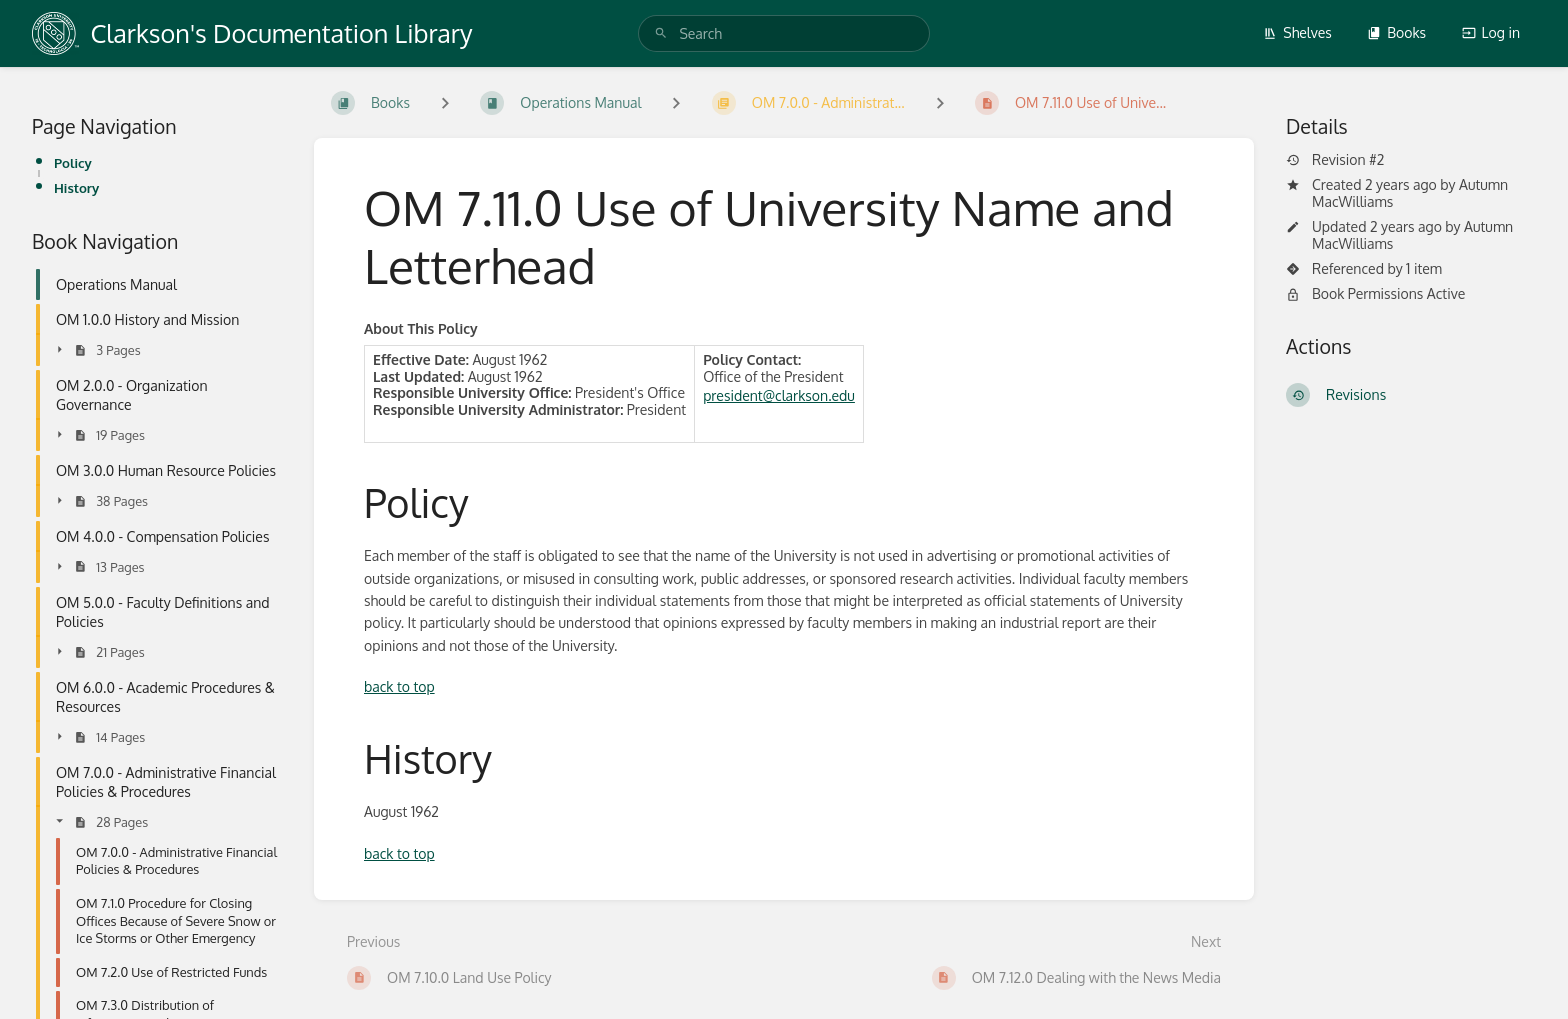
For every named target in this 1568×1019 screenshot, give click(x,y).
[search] (783, 33)
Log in (1491, 32)
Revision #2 (1335, 160)
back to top (399, 686)
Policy (73, 162)
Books (1396, 32)
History (76, 187)
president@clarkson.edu (779, 395)
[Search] (661, 33)
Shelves (1297, 32)
